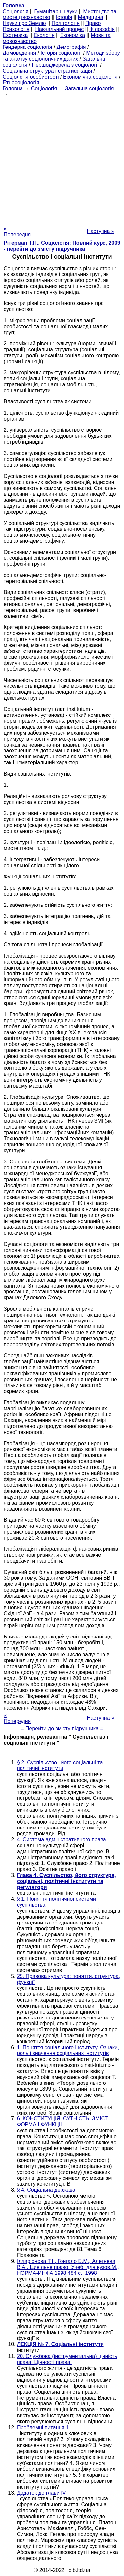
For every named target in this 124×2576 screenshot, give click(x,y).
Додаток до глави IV (41, 2493)
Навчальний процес (59, 29)
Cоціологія (15, 11)
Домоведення (19, 53)
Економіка (72, 35)
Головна (13, 88)
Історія (64, 17)
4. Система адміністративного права (61, 1839)
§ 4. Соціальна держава (46, 2190)
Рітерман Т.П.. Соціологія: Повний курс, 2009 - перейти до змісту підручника (62, 246)
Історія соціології (61, 53)
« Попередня (17, 231)
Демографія (71, 47)
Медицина (90, 17)
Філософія (102, 29)
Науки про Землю (24, 23)
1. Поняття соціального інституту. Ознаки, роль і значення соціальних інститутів (68, 2050)
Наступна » (100, 231)
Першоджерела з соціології (65, 65)
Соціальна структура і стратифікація (47, 71)
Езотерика (15, 35)
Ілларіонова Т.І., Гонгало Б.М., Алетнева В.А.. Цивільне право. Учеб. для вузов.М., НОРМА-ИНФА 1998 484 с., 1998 (68, 2267)
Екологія (44, 35)
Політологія (66, 23)
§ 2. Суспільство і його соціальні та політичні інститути (60, 1765)
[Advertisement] (62, 159)
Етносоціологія (21, 82)
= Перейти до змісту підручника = (62, 1728)
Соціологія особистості (31, 77)
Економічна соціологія (90, 77)
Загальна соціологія (89, 88)
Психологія (16, 29)
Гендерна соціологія (27, 47)
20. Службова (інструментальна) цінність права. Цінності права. (67, 2359)
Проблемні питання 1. (43, 2427)
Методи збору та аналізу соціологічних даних (61, 56)
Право (93, 23)
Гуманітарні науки (55, 11)
